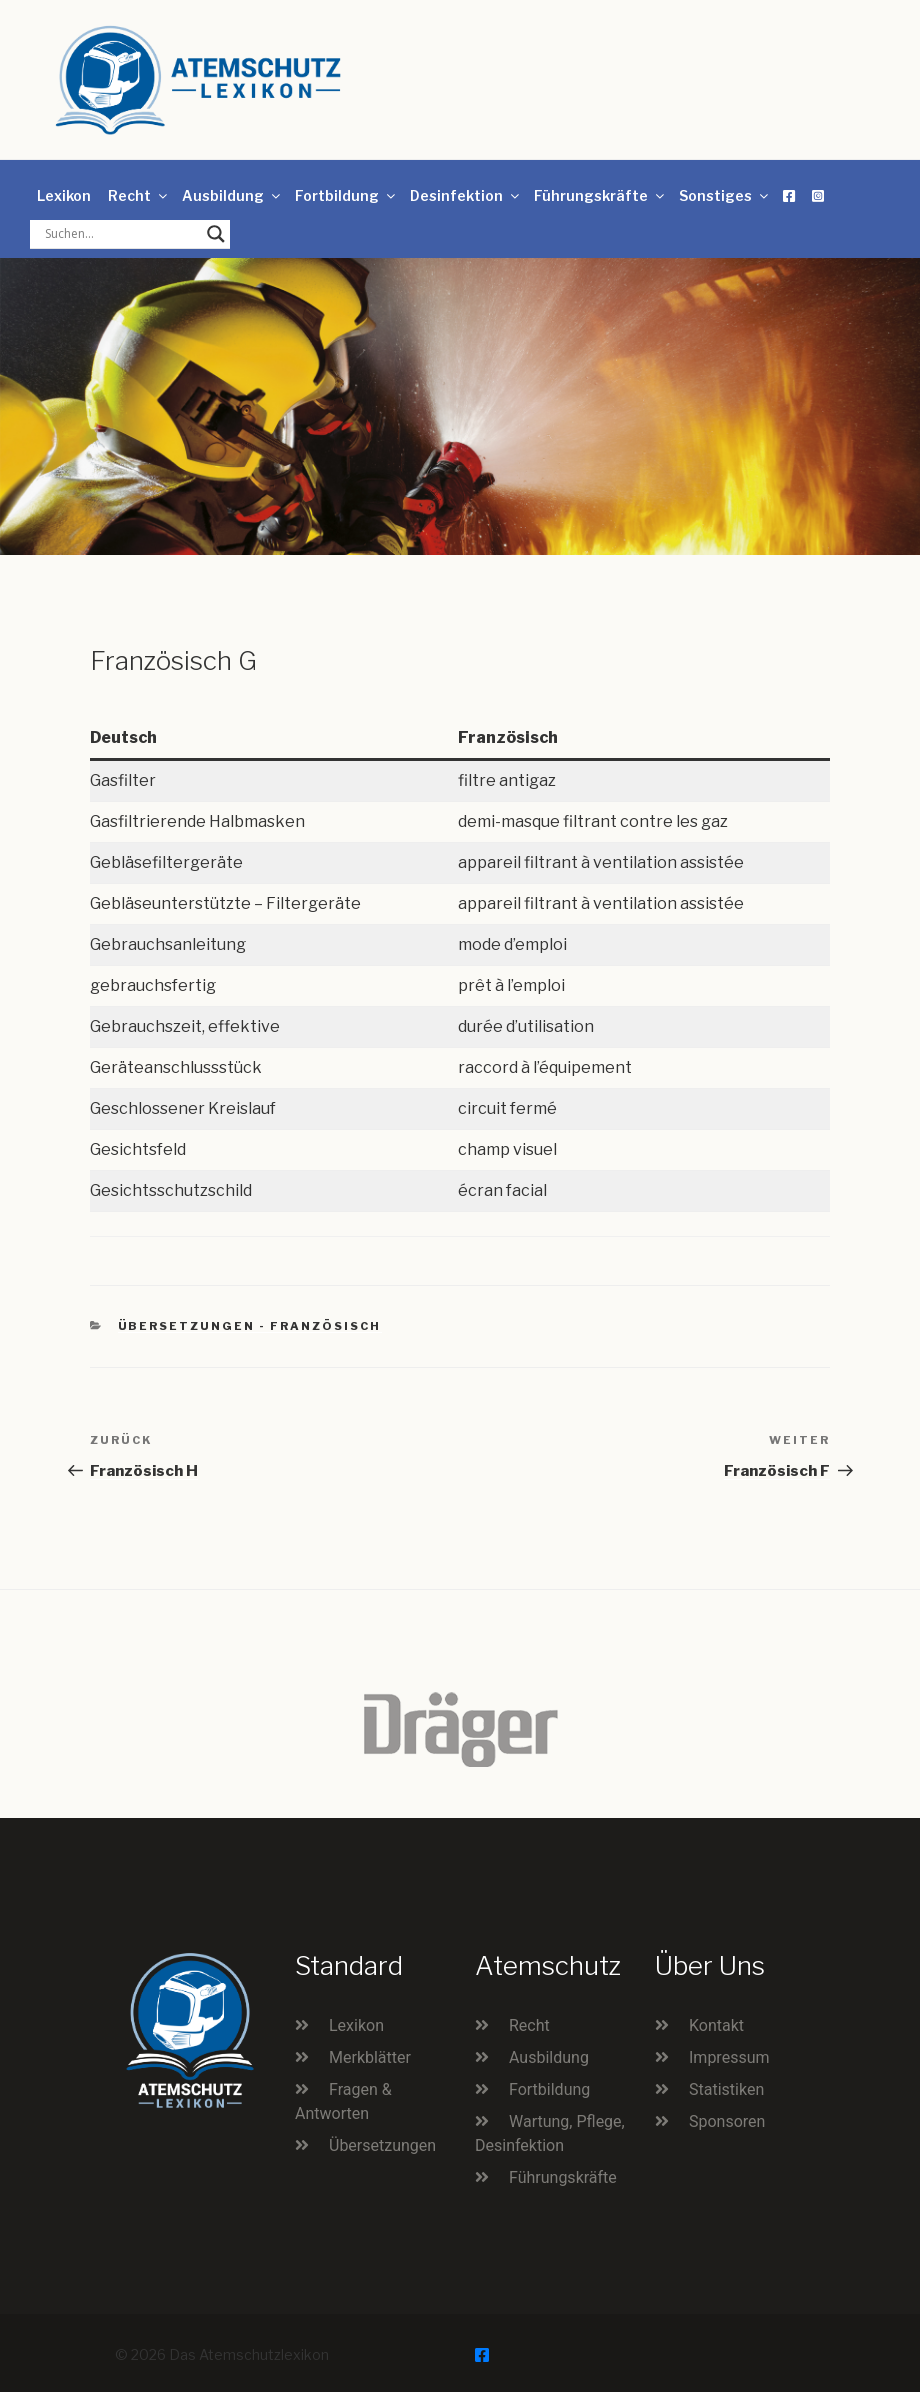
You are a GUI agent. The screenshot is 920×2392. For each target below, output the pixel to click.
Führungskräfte (600, 195)
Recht (139, 195)
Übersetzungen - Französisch (250, 1326)
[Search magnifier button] (216, 234)
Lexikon (64, 195)
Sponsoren (727, 2121)
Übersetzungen (382, 2145)
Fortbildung (346, 195)
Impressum (729, 2057)
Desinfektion (466, 195)
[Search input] (121, 234)
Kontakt (716, 2025)
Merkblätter (370, 2057)
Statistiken (726, 2089)
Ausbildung (232, 195)
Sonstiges (725, 195)
